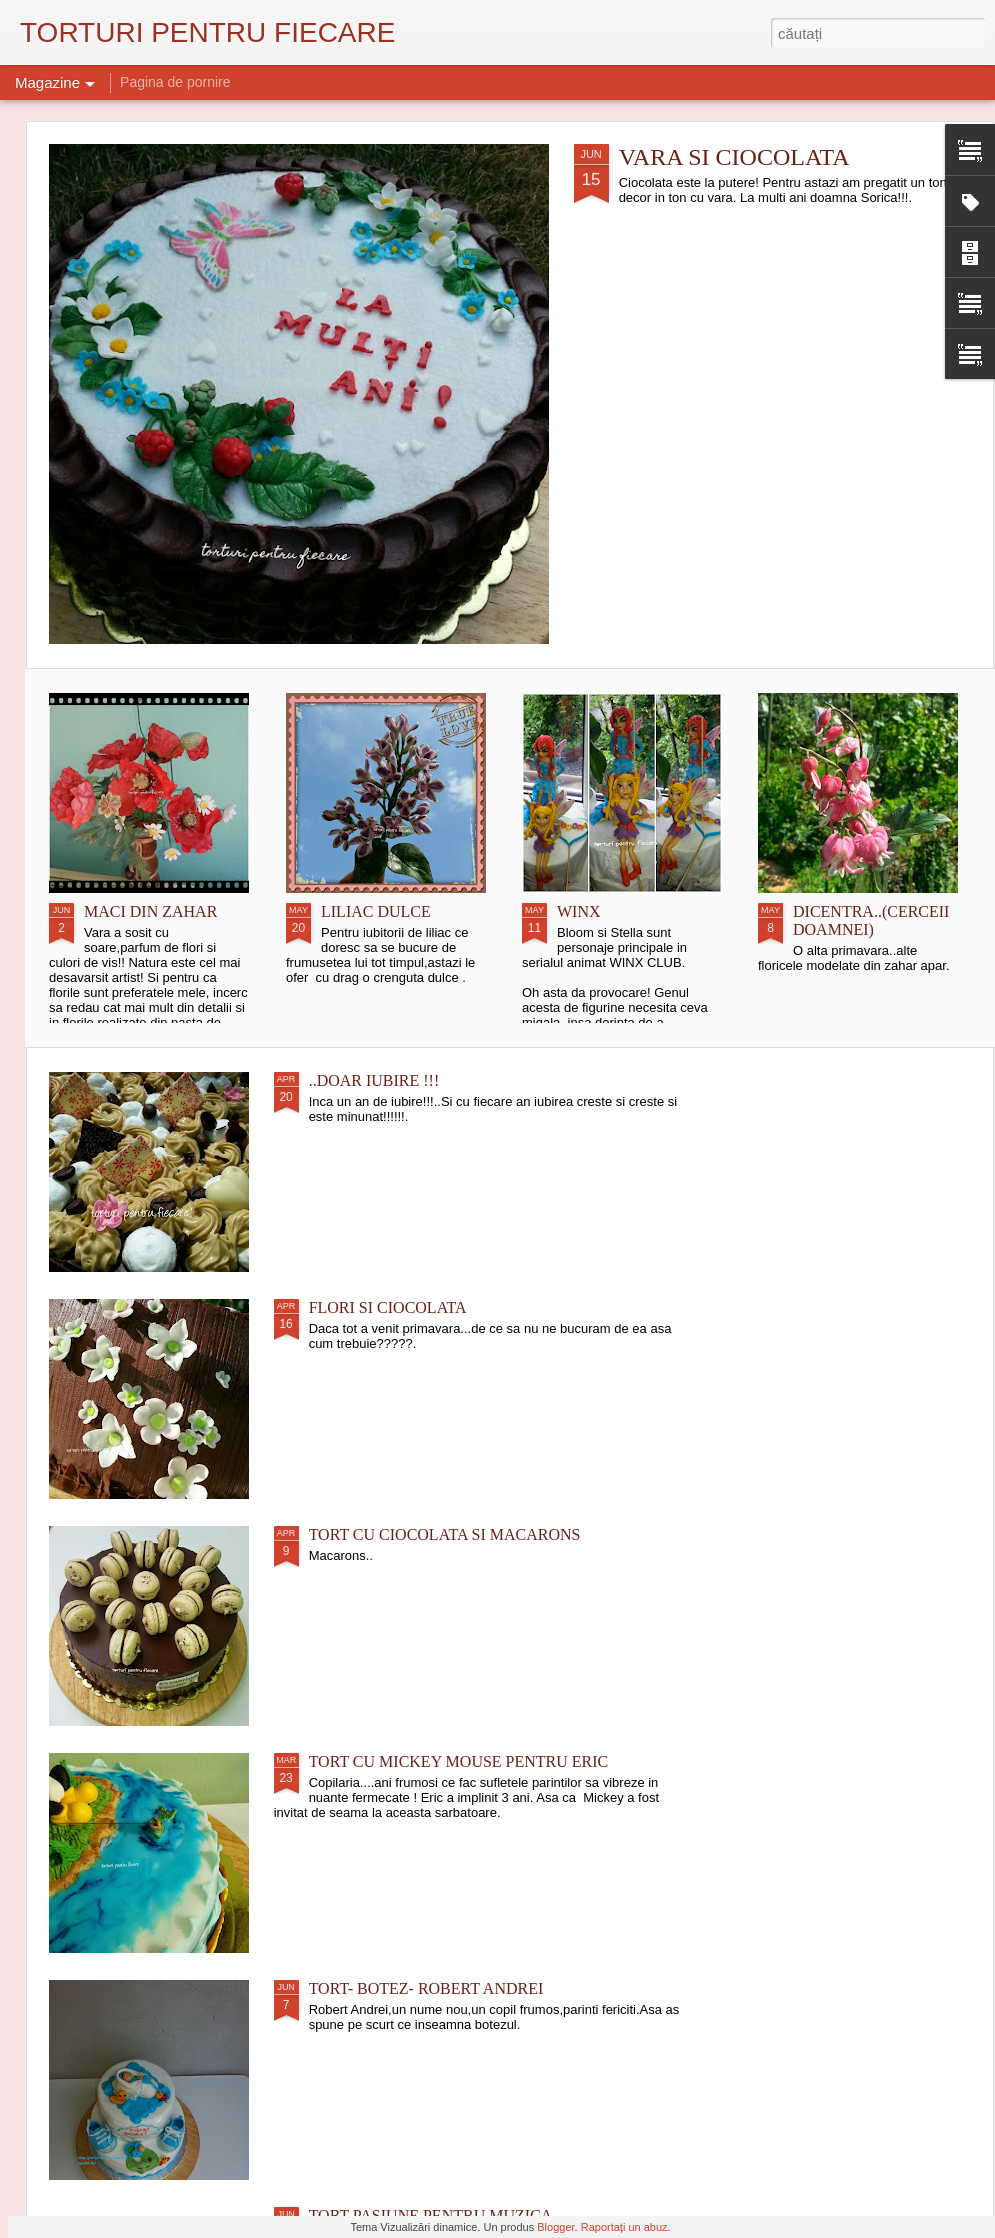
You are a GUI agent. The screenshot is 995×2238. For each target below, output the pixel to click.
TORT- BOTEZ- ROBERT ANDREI (426, 1988)
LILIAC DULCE (376, 911)
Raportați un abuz (624, 2227)
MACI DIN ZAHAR (150, 911)
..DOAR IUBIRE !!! (374, 1080)
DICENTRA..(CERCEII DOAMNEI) (871, 920)
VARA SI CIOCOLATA (734, 157)
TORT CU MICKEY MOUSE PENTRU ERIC (459, 1761)
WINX (579, 911)
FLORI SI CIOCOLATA (388, 1307)
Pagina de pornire (175, 82)
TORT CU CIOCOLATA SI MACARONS (445, 1534)
